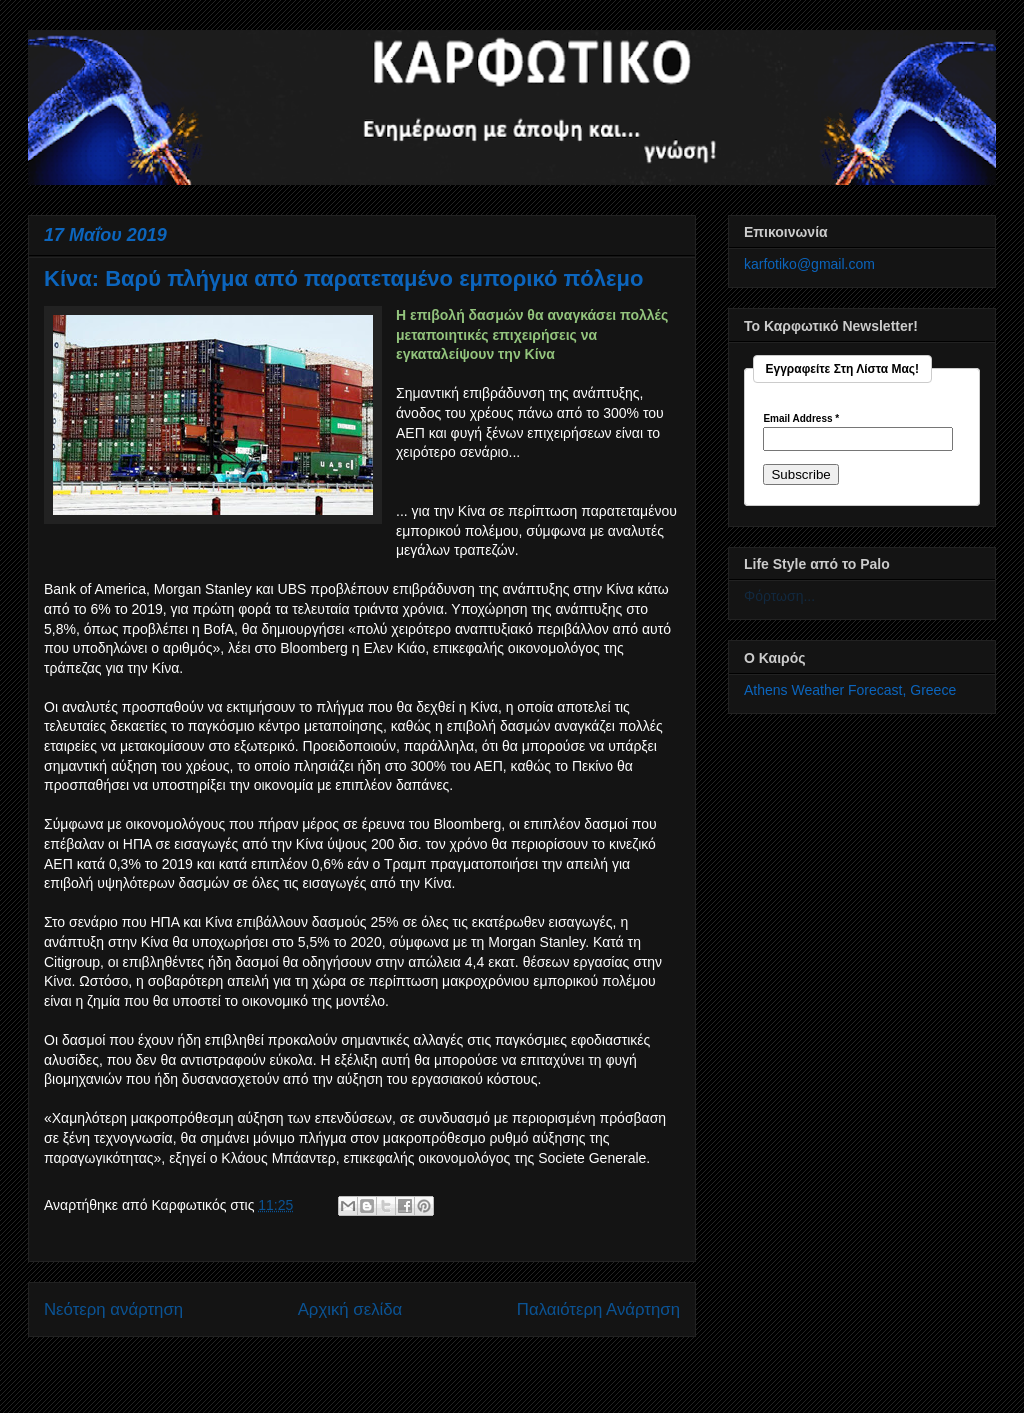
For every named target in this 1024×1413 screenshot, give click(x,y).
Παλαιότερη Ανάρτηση (598, 1309)
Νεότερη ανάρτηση (113, 1309)
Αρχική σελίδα (350, 1309)
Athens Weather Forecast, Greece (850, 690)
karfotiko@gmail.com (809, 264)
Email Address (801, 419)
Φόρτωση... (779, 596)
